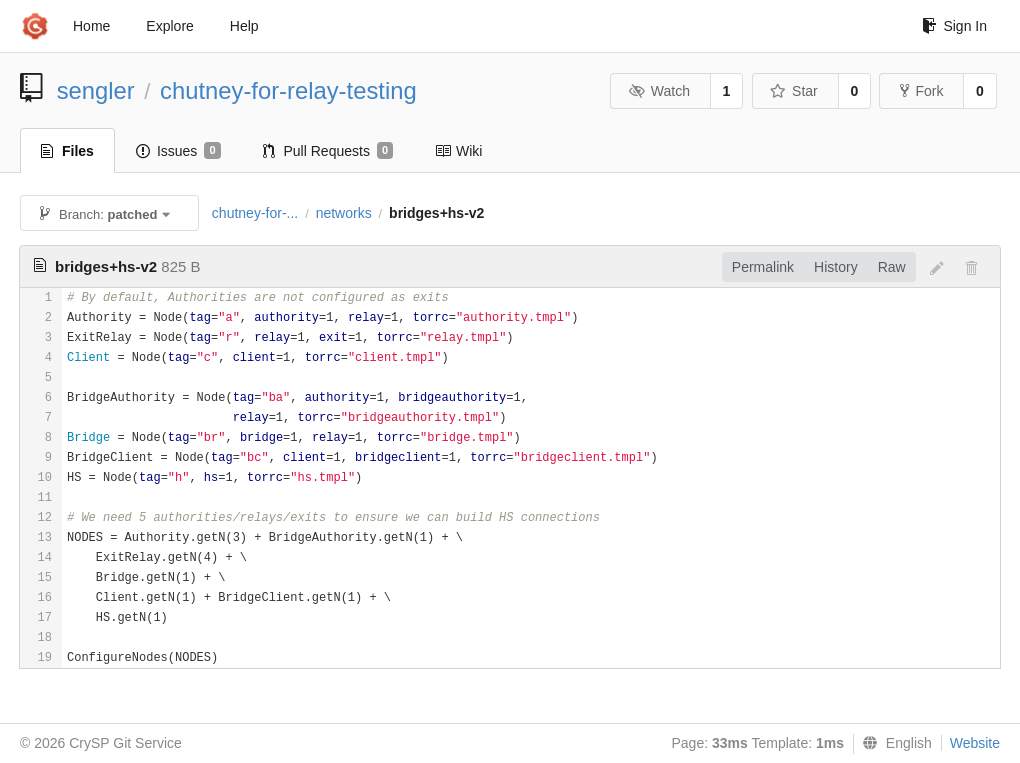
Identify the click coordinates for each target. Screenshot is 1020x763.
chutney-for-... (255, 213)
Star (794, 91)
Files (67, 151)
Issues (178, 151)
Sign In (954, 26)
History (836, 267)
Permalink (763, 267)
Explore (169, 26)
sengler (96, 90)
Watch (659, 91)
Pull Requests (328, 151)
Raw (892, 267)
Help (244, 26)
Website (975, 743)
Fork (921, 91)
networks (344, 213)
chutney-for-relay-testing (288, 90)
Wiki (458, 151)
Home (91, 26)
